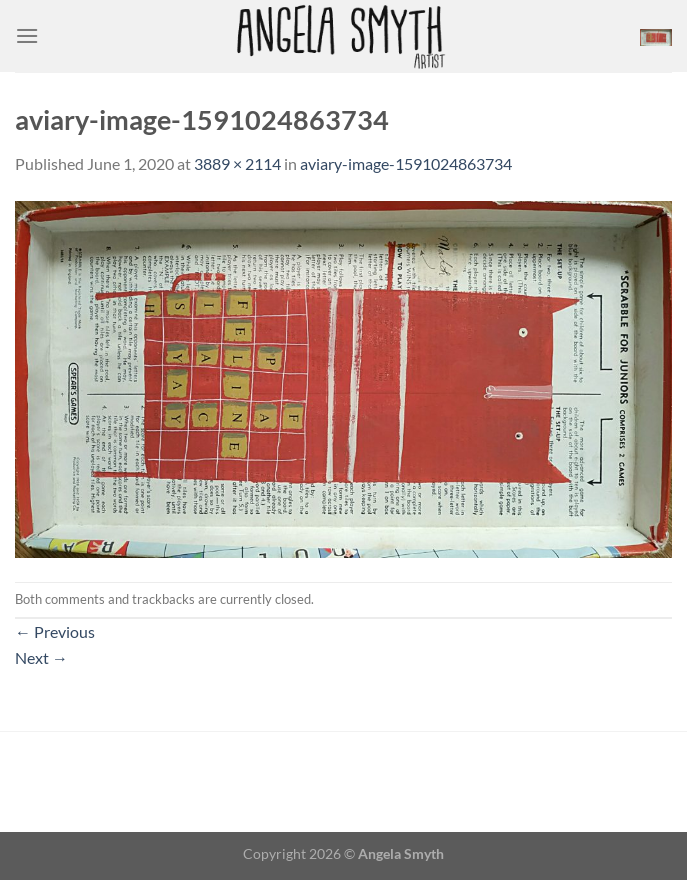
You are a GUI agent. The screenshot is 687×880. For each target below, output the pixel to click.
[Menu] (27, 35)
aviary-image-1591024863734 (406, 163)
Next (41, 657)
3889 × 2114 (237, 163)
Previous (55, 631)
